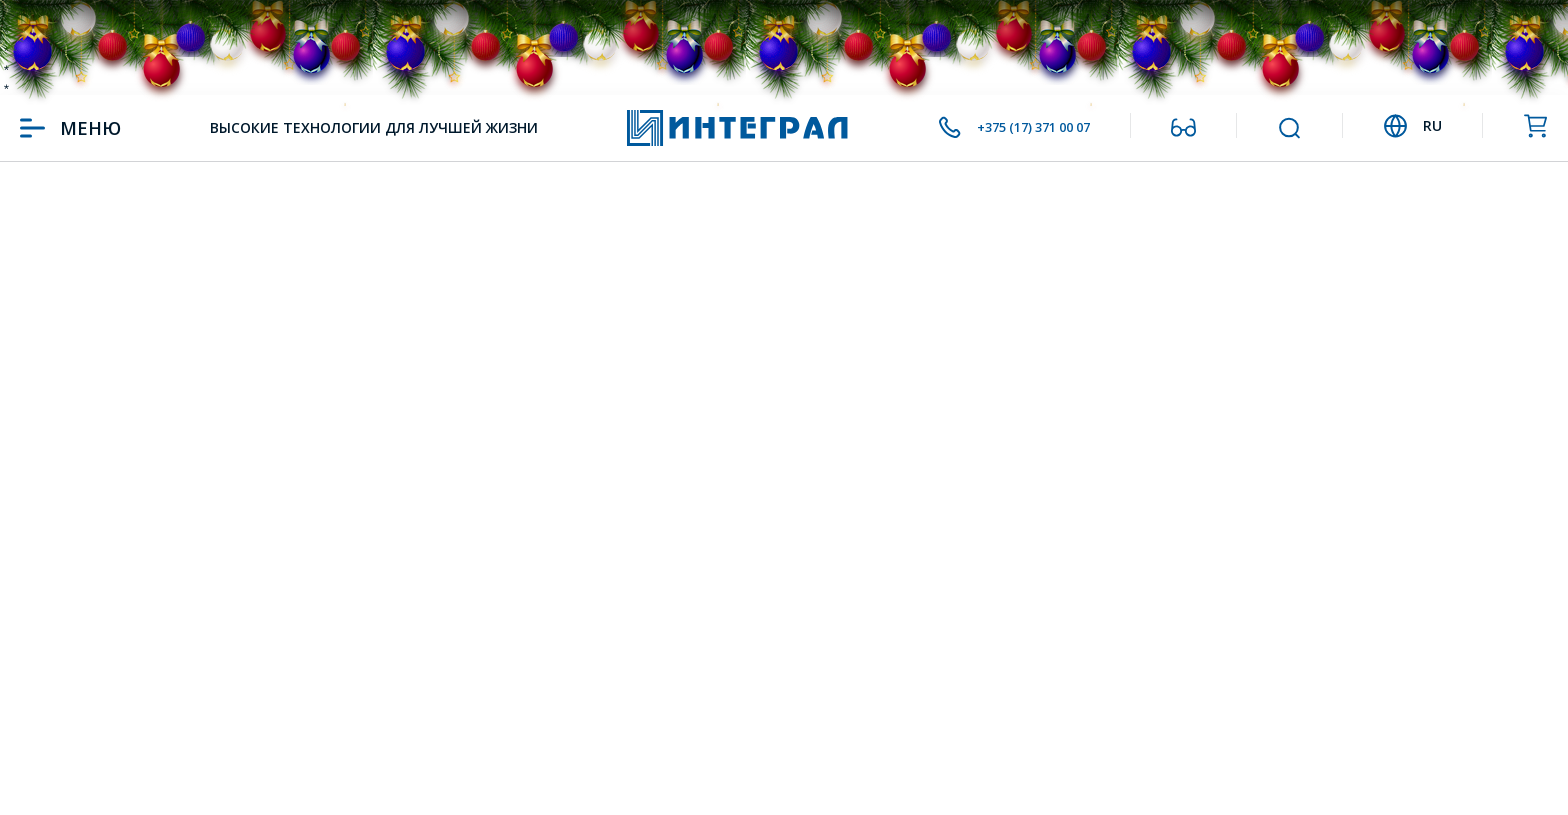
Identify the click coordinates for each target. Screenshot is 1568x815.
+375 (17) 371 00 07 (1008, 128)
